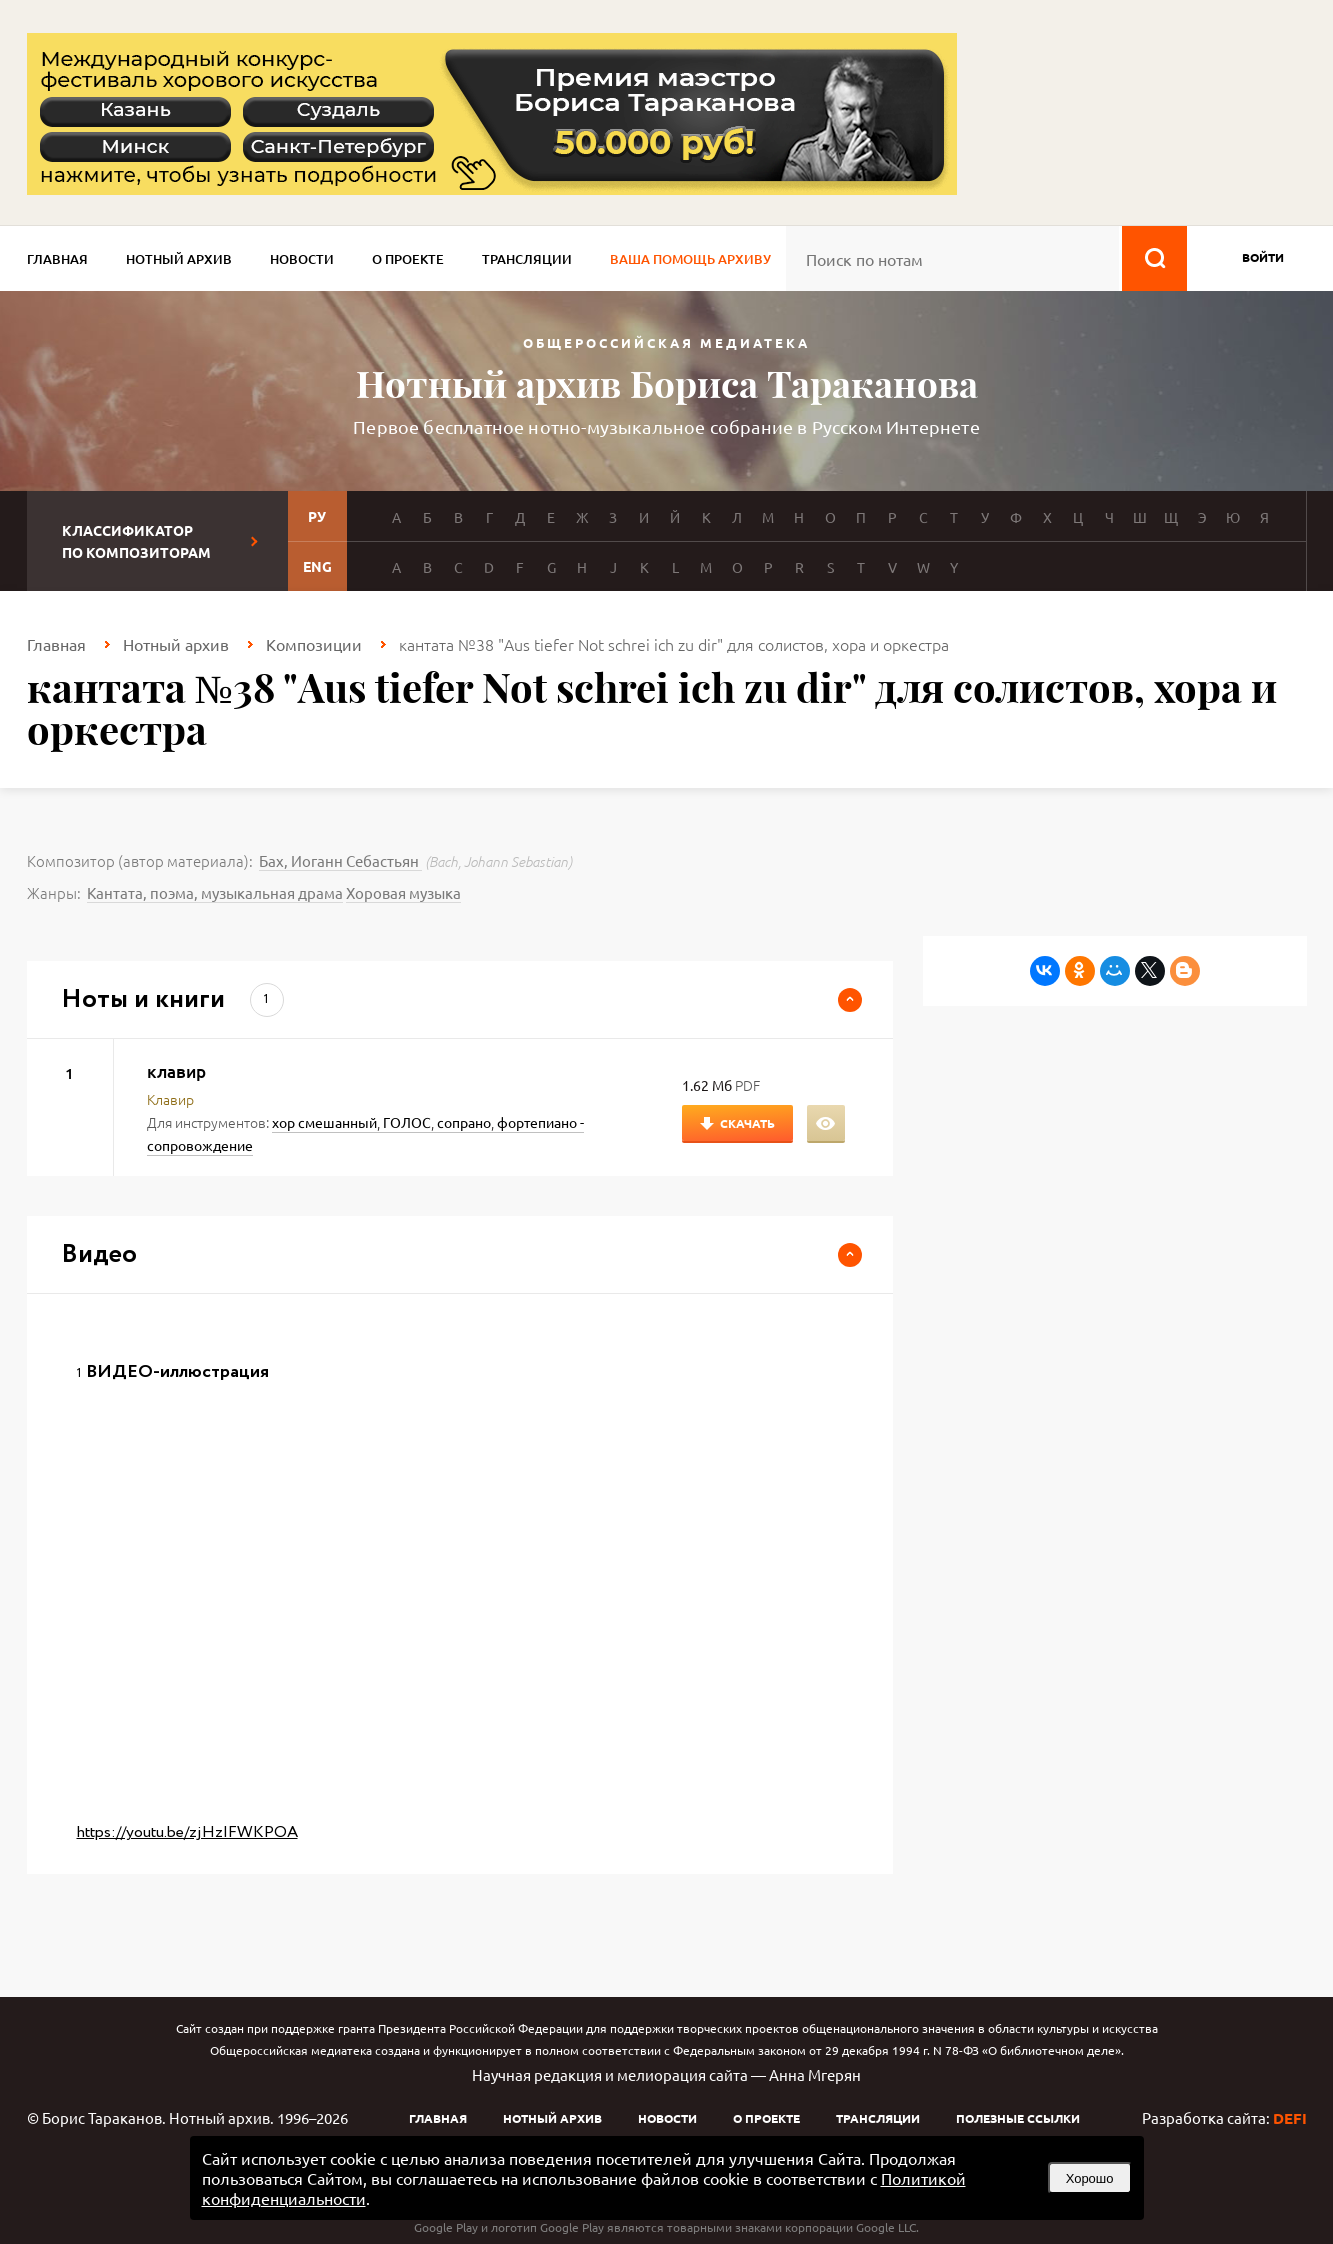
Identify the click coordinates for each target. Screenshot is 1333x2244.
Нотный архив (179, 259)
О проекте (408, 259)
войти (1263, 257)
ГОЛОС (407, 1122)
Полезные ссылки (1018, 2118)
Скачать (747, 1123)
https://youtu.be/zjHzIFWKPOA (187, 1832)
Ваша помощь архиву (690, 259)
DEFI (1290, 2118)
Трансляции (527, 259)
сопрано (464, 1122)
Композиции (314, 644)
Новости (302, 259)
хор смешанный (324, 1122)
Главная (57, 259)
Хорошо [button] (1090, 2178)
